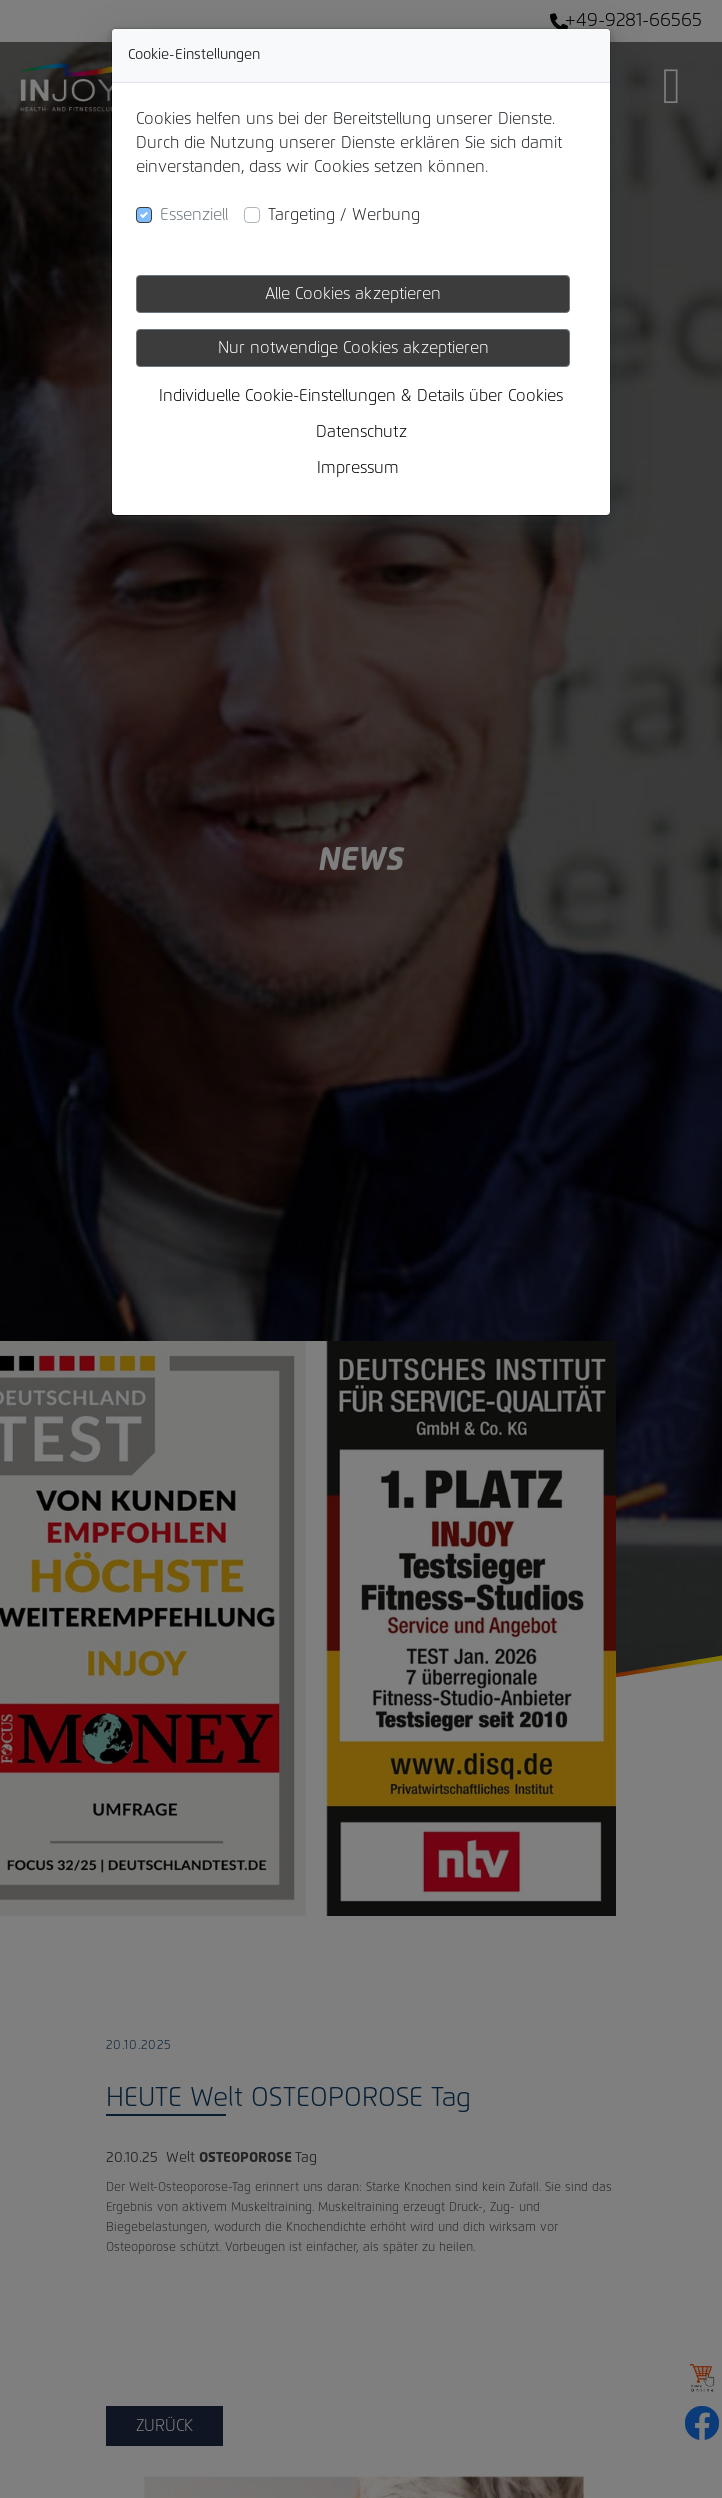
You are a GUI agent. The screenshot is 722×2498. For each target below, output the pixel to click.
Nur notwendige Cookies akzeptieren (353, 348)
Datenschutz (361, 432)
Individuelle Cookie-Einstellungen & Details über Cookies (361, 396)
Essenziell (194, 215)
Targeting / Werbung (344, 215)
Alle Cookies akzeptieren (353, 294)
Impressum (358, 468)
